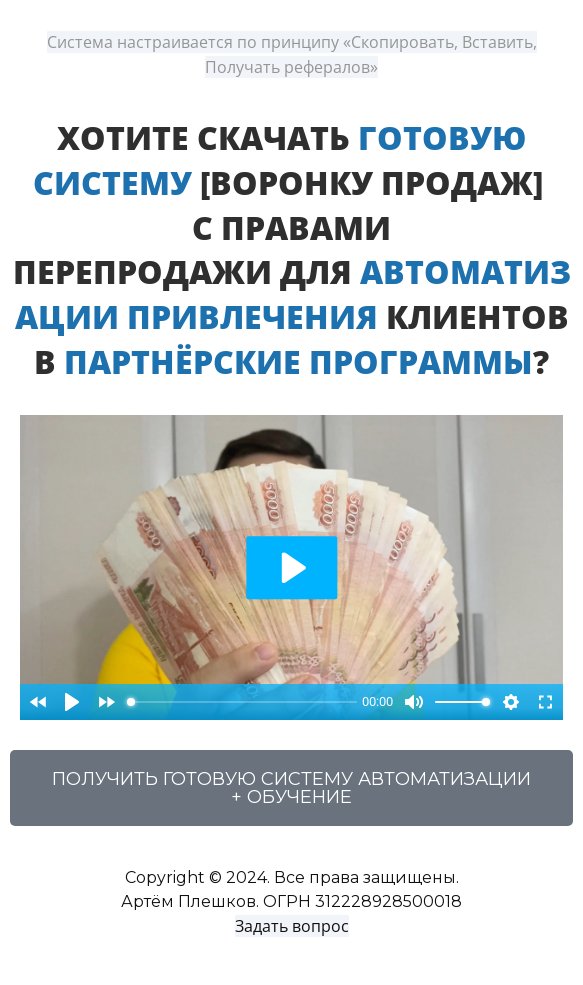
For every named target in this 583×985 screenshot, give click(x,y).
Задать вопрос (292, 926)
